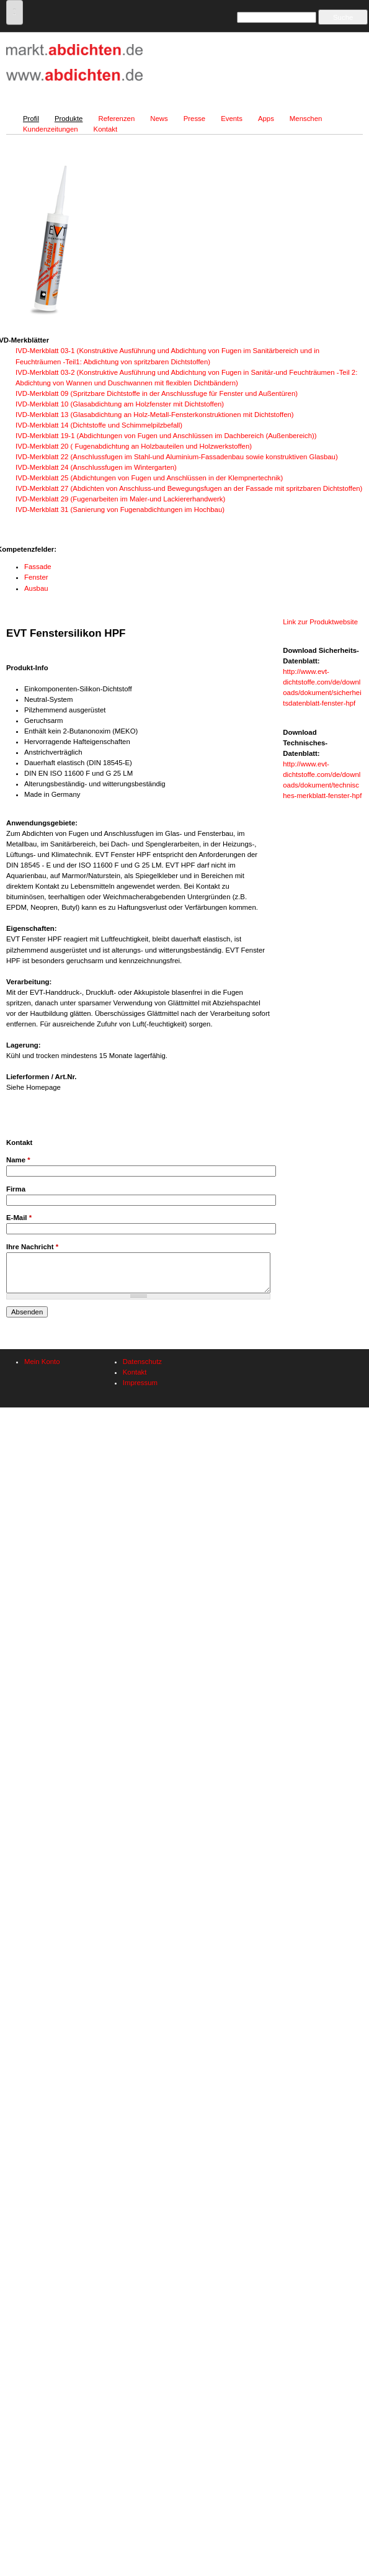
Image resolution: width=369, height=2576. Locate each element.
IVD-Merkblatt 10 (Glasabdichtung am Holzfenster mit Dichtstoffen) (120, 404)
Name (18, 1160)
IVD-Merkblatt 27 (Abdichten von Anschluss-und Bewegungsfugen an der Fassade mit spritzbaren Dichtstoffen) (189, 488)
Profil (31, 118)
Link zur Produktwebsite (320, 622)
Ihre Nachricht (32, 1246)
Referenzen (116, 118)
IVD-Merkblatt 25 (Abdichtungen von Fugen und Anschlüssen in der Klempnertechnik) (149, 478)
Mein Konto (42, 1361)
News (158, 118)
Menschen (306, 118)
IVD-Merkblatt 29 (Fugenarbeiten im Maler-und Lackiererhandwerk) (120, 499)
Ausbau (36, 588)
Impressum (140, 1382)
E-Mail (19, 1217)
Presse (194, 118)
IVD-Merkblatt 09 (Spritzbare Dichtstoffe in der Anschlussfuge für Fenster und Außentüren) (157, 393)
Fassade (37, 566)
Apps (266, 118)
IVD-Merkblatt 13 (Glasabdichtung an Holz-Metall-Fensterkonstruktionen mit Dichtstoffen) (155, 414)
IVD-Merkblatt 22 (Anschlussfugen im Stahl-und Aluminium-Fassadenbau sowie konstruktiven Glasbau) (177, 456)
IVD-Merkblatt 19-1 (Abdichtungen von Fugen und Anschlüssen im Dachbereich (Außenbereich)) (166, 435)
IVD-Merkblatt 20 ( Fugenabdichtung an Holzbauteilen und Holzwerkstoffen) (134, 446)
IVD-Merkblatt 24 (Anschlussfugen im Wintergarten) (96, 467)
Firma (15, 1189)
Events (231, 118)
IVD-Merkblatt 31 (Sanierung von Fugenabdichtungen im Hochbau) (120, 509)
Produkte (69, 118)
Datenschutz (142, 1361)
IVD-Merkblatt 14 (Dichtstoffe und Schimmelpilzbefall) (99, 425)
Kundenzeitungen (50, 129)
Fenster (36, 577)
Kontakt (106, 129)
